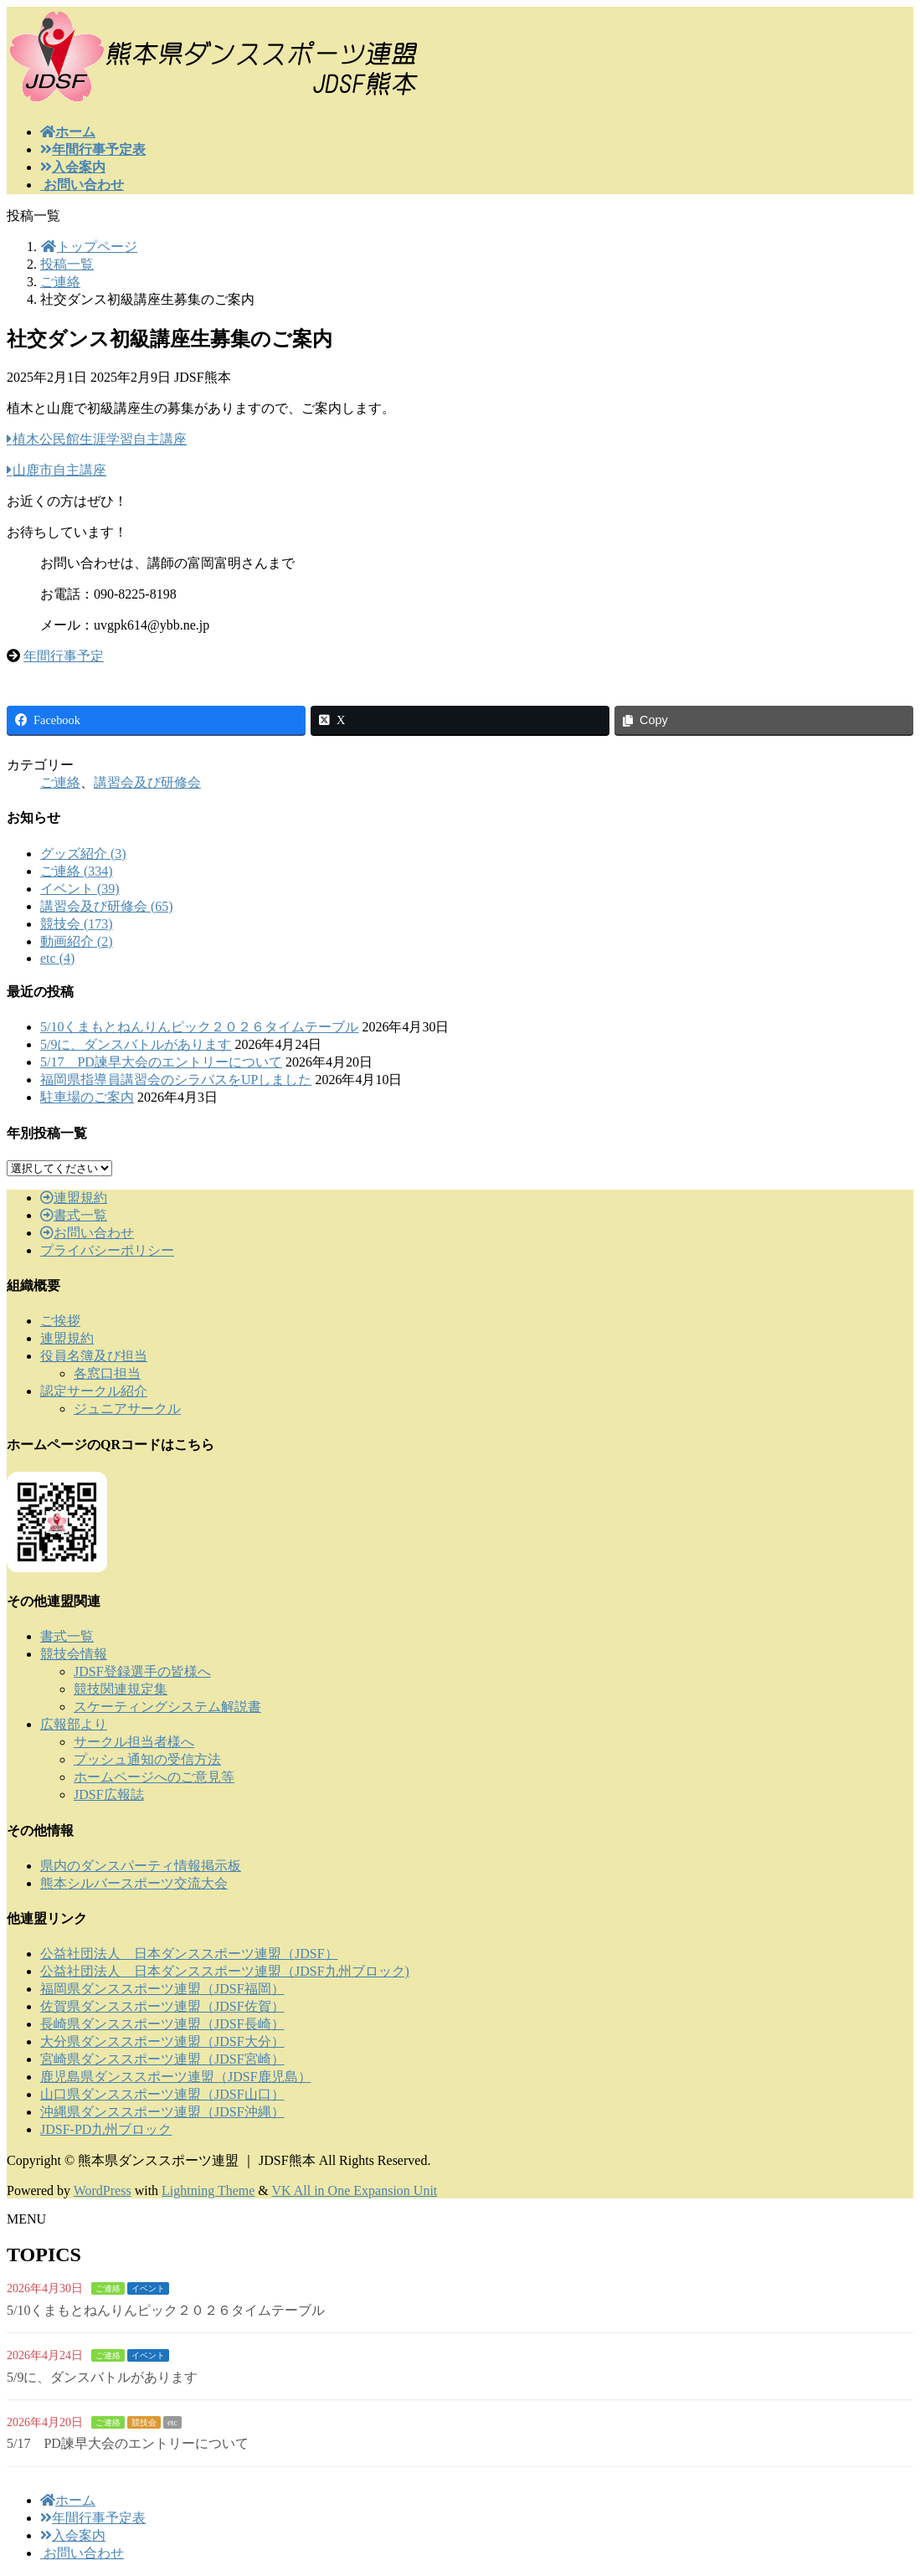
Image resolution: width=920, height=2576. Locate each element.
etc (172, 2422)
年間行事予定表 (93, 2518)
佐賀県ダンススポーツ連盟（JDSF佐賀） (162, 2006)
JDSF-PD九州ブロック (106, 2129)
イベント (148, 2288)
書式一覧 (73, 1215)
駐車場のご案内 (87, 1097)
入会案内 (72, 2535)
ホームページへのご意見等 (154, 1777)
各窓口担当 (107, 1373)
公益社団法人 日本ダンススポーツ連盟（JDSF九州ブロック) (224, 1971)
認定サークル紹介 (93, 1391)
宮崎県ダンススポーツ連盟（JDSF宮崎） (162, 2059)
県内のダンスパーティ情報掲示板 (140, 1866)
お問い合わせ (87, 1233)
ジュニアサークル (127, 1408)
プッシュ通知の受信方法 (147, 1759)
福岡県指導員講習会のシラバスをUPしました (175, 1079)
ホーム (67, 2500)
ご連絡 (60, 782)
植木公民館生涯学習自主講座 (100, 439)
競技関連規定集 (120, 1689)
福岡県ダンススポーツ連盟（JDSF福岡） (162, 1989)
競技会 (144, 2422)
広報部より (73, 1724)
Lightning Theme (208, 2190)
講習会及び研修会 (147, 782)
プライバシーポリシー (107, 1250)
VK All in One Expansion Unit (355, 2190)
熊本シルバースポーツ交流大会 (134, 1883)
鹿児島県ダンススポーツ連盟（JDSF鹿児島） (175, 2077)
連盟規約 (73, 1197)
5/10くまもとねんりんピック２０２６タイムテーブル (199, 1027)
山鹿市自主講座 (59, 470)
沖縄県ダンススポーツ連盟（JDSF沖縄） (162, 2112)
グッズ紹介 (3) (83, 853)
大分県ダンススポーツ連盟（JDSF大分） (162, 2041)
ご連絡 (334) (76, 871)
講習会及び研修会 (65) (106, 906)
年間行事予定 (63, 656)
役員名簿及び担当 (93, 1356)
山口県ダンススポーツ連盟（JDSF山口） (162, 2094)
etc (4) (57, 958)
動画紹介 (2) (76, 941)
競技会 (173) (76, 924)
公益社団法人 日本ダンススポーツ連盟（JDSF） (189, 1953)
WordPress (102, 2190)
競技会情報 (73, 1654)
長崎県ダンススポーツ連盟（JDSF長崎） (162, 2024)
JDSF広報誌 (109, 1794)
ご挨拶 (60, 1321)
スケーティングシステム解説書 (167, 1706)
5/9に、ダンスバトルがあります (135, 1044)
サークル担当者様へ (134, 1742)
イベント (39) (80, 889)
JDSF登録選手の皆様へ (142, 1671)
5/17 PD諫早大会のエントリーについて (161, 1062)
